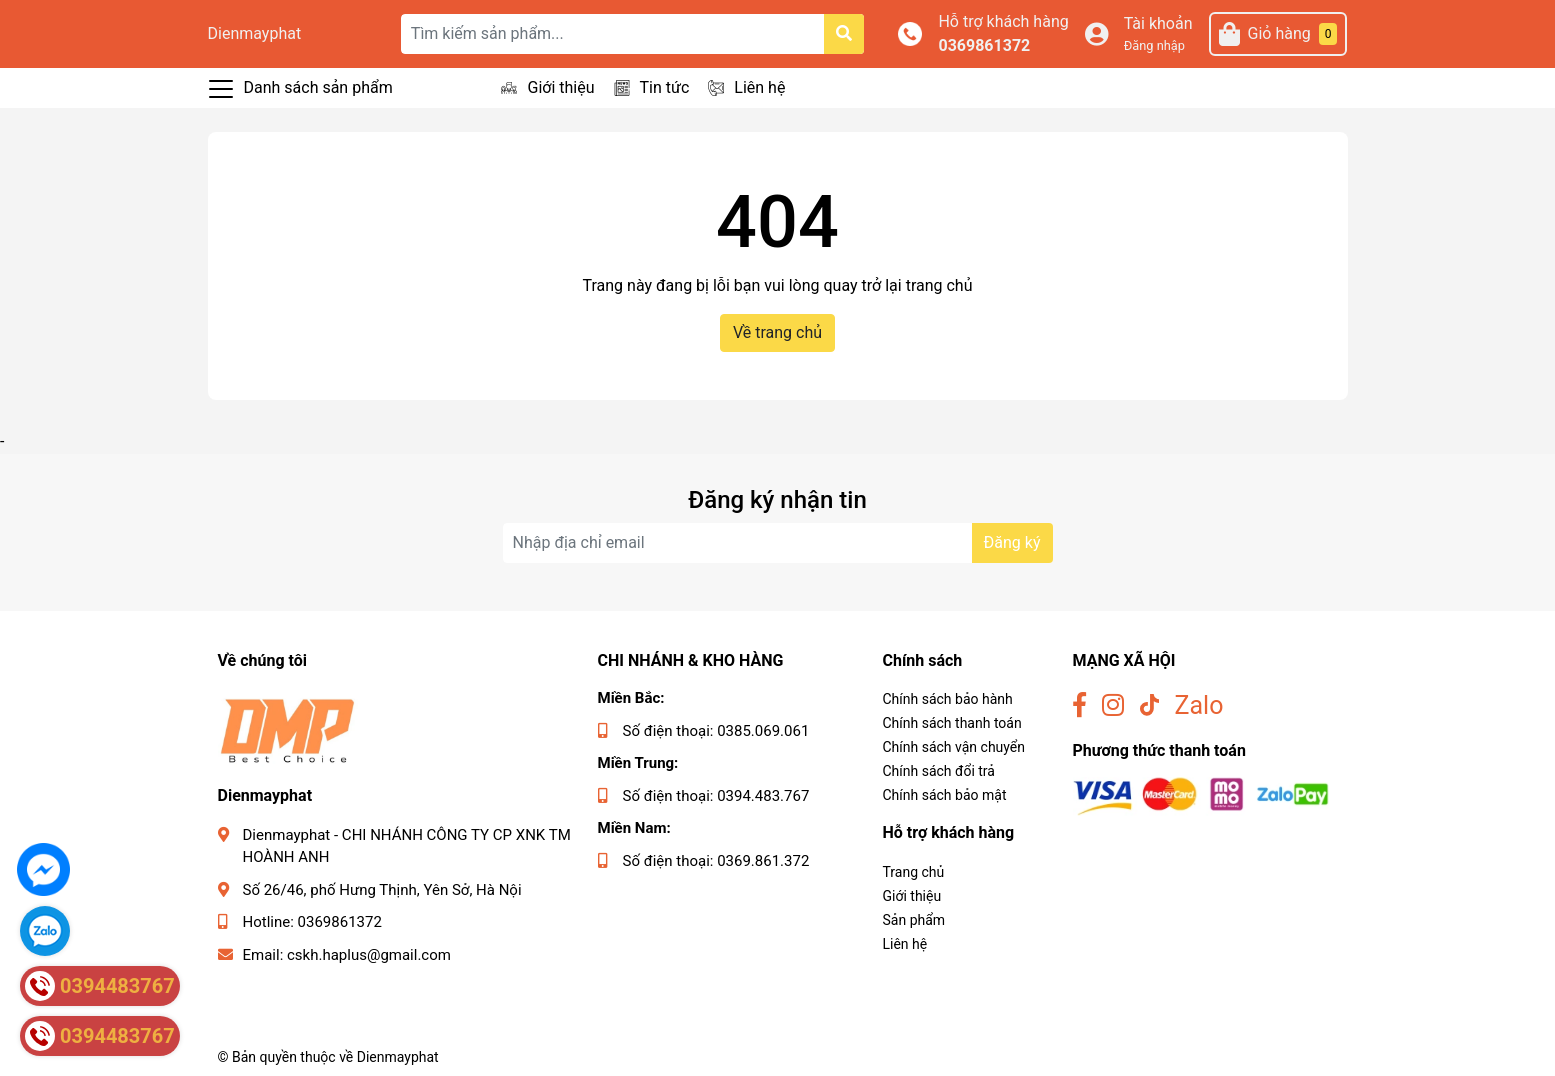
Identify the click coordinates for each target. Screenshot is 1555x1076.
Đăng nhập (1154, 45)
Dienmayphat (255, 33)
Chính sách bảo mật (945, 795)
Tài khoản (1158, 23)
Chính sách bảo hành (948, 699)
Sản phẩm (914, 920)
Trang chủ (914, 872)
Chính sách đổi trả (939, 771)
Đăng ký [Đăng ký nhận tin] (1012, 542)
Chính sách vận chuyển (954, 747)
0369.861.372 (763, 861)
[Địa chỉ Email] (778, 543)
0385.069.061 (763, 731)
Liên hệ (759, 87)
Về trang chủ (777, 332)
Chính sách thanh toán (952, 723)
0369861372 (984, 45)
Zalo (1199, 705)
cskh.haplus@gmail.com (369, 955)
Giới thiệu (560, 87)
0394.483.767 (763, 796)
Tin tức (665, 87)
